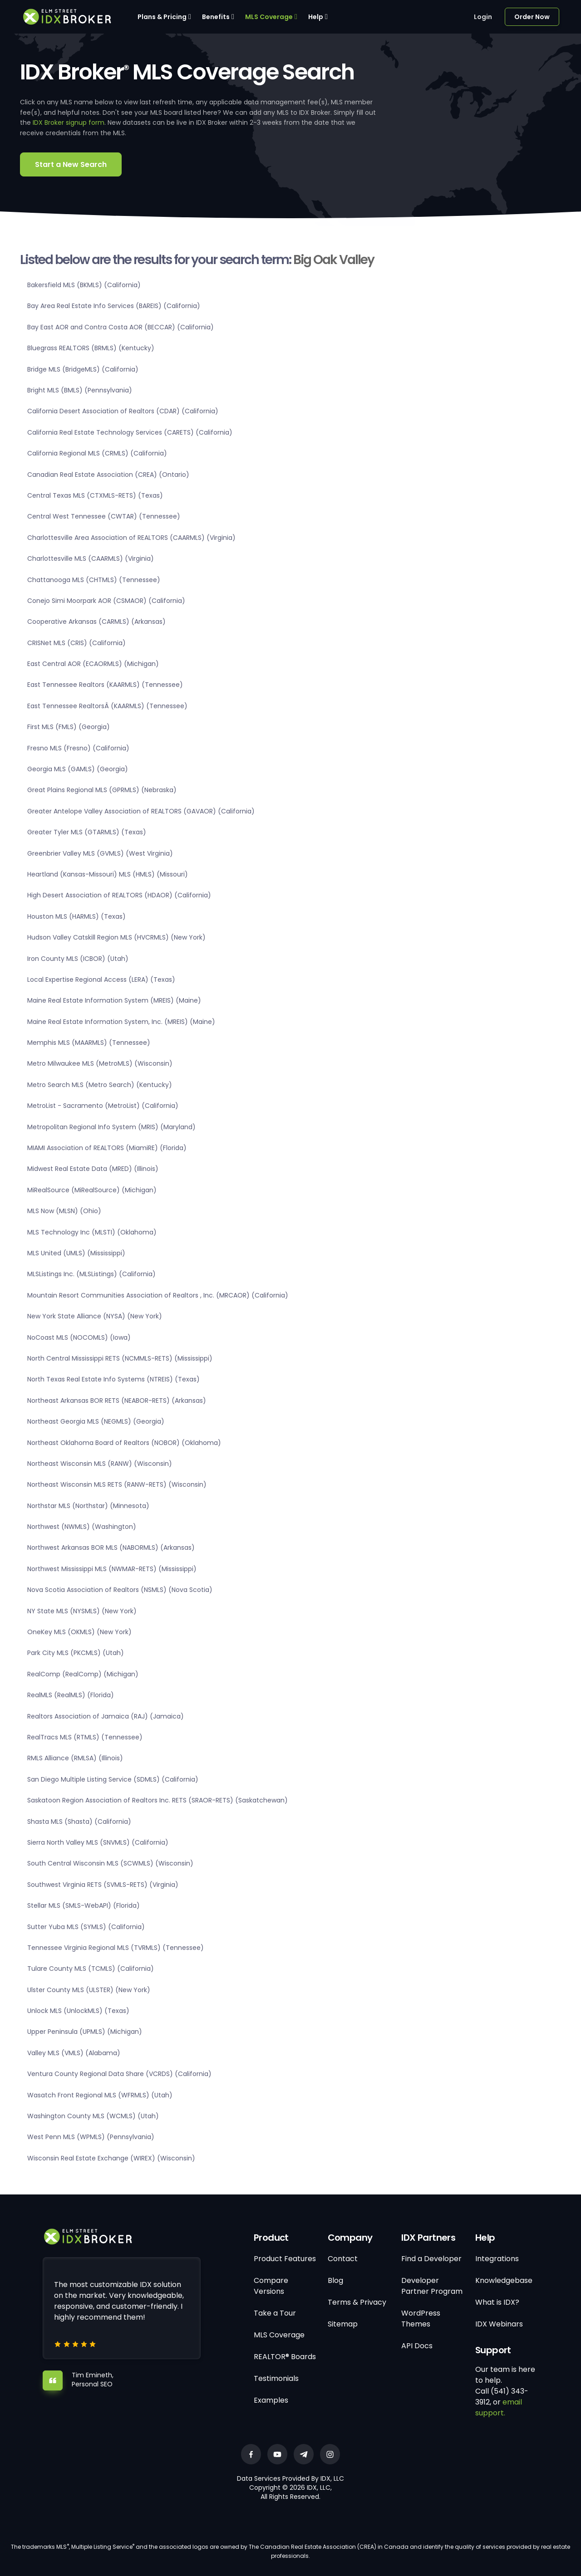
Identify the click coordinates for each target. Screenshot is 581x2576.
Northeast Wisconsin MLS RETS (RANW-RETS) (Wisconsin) (117, 1484)
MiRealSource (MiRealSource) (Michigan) (92, 1190)
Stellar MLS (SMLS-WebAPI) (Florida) (83, 1905)
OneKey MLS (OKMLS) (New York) (79, 1631)
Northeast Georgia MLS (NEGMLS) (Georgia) (95, 1421)
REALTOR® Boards (285, 2356)
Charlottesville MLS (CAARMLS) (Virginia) (90, 558)
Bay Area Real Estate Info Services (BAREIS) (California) (113, 305)
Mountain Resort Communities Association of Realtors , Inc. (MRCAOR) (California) (157, 1295)
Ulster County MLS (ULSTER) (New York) (88, 1989)
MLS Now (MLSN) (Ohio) (64, 1210)
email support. (498, 2407)
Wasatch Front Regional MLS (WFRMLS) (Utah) (99, 2095)
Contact (343, 2258)
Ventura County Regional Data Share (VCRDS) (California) (119, 2073)
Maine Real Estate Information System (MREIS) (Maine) (114, 1000)
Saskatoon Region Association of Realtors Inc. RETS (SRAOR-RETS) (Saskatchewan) (157, 1800)
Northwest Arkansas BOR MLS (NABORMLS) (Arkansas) (111, 1547)
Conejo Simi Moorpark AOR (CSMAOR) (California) (106, 600)
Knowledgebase (503, 2280)
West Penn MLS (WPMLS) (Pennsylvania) (90, 2136)
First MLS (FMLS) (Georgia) (68, 726)
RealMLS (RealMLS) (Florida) (70, 1694)
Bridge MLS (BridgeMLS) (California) (82, 369)
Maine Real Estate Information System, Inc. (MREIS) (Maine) (121, 1021)
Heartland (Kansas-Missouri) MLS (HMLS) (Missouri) (107, 874)
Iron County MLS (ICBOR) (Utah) (77, 958)
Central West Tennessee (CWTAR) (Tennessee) (103, 516)
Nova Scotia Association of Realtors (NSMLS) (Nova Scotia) (119, 1589)
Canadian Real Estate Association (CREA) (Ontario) (108, 474)
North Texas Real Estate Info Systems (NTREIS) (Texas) (113, 1379)
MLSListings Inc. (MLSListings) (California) (91, 1273)
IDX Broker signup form (68, 122)
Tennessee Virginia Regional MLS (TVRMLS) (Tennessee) (115, 1947)
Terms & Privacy (357, 2302)
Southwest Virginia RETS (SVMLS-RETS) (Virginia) (102, 1884)
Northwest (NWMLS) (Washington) (81, 1526)
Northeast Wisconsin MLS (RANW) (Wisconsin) (99, 1463)
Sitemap (343, 2324)
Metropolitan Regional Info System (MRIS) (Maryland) (111, 1126)
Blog (335, 2280)
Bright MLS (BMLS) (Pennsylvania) (79, 390)
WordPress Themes (420, 2318)
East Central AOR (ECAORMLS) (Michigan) (93, 663)
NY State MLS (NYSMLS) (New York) (82, 1611)
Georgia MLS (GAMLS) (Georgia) (77, 769)
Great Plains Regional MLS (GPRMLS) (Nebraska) (102, 789)
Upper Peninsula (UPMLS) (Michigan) (84, 2031)
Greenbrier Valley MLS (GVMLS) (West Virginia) (100, 853)
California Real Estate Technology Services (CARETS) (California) (129, 432)
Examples (271, 2400)
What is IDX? (497, 2302)
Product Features (285, 2258)
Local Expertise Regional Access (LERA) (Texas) (101, 979)
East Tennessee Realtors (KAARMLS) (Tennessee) (105, 684)
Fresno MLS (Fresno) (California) (78, 748)
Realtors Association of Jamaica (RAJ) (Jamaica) (105, 1716)
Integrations (497, 2258)
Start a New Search (71, 164)
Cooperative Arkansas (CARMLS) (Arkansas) (96, 621)
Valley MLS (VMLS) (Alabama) (73, 2052)
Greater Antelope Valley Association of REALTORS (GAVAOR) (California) (141, 811)
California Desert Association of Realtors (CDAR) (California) (122, 411)
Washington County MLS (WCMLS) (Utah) (93, 2116)
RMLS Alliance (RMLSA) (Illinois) (75, 1758)
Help (315, 16)
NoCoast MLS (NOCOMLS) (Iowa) (79, 1337)
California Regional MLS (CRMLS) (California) (97, 453)
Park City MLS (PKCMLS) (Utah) (75, 1652)
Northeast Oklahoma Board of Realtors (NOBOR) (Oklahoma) (124, 1442)
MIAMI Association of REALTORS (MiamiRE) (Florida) (107, 1147)
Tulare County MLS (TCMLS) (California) (90, 1968)
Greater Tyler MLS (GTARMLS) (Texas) (86, 832)
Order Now (532, 16)
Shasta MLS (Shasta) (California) (79, 1821)
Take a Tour (275, 2313)
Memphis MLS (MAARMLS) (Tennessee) (88, 1042)
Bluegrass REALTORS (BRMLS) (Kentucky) (90, 348)
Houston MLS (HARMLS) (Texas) (76, 916)
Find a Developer (431, 2258)
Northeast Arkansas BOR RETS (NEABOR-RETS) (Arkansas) (116, 1400)
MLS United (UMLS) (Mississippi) (76, 1253)
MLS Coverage (269, 16)
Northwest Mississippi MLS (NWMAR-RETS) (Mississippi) (112, 1568)
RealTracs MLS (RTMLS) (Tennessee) (85, 1737)
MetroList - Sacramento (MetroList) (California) (102, 1105)
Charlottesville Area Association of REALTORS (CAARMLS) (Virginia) (131, 537)
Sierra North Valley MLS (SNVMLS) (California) (97, 1842)
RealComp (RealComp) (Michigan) (82, 1674)
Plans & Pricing (162, 16)
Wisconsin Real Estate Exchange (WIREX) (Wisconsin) (111, 2158)
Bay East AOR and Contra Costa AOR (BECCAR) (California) (120, 327)
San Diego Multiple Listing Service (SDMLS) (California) (112, 1779)
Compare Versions (271, 2286)
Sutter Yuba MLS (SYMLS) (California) (86, 1926)
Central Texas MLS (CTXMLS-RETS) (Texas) (95, 495)
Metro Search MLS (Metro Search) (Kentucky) (99, 1084)
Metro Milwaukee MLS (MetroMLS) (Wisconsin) (99, 1063)
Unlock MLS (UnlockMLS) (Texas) (78, 2010)
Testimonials (276, 2378)
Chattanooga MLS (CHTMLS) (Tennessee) (93, 579)
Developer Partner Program (432, 2286)
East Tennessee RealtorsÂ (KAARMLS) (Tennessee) (107, 705)
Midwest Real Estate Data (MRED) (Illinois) (92, 1168)
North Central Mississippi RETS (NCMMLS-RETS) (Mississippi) (119, 1358)
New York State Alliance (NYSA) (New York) (94, 1316)
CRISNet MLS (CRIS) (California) (76, 642)
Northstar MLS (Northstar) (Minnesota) (88, 1505)
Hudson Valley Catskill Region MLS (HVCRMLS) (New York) (116, 937)
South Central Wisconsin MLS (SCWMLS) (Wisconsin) (110, 1863)
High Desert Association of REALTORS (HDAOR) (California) (119, 895)
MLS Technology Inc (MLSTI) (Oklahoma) (92, 1232)
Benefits (216, 16)
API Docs (417, 2346)
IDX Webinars (499, 2324)
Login (483, 16)
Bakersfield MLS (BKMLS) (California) (84, 284)
